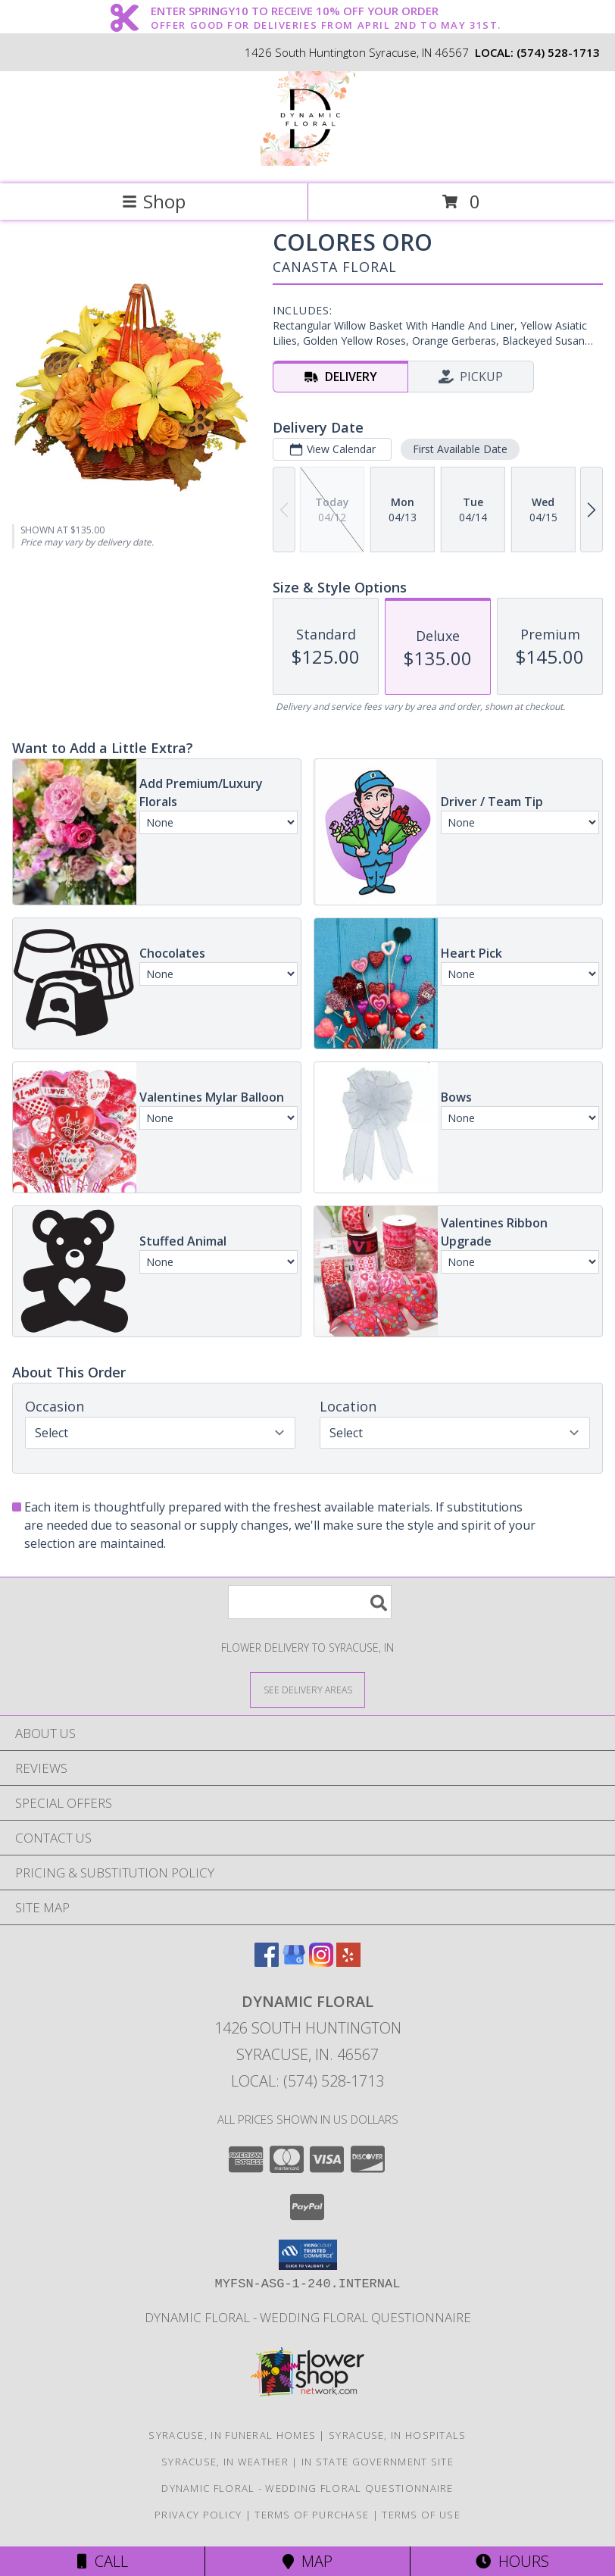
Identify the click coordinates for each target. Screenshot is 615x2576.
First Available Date (460, 449)
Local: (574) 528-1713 (307, 2081)
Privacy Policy (198, 2514)
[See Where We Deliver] (307, 1689)
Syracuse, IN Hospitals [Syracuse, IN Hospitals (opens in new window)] (398, 2435)
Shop (154, 201)
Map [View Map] (307, 2561)
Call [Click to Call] (102, 2561)
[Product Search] (310, 1602)
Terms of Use (421, 2514)
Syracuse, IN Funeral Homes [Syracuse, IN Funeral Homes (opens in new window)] (232, 2435)
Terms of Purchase (311, 2514)
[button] (308, 2255)
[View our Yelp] (348, 1962)
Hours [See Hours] (512, 2561)
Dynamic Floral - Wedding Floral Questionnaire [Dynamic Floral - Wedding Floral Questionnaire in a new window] (308, 2317)
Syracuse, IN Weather (225, 2461)
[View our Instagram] (321, 1962)
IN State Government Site (377, 2461)
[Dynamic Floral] (308, 162)
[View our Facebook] (266, 1962)
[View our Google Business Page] (294, 1962)
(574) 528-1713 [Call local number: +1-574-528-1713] (558, 52)
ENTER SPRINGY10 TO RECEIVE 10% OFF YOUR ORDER (326, 11)
